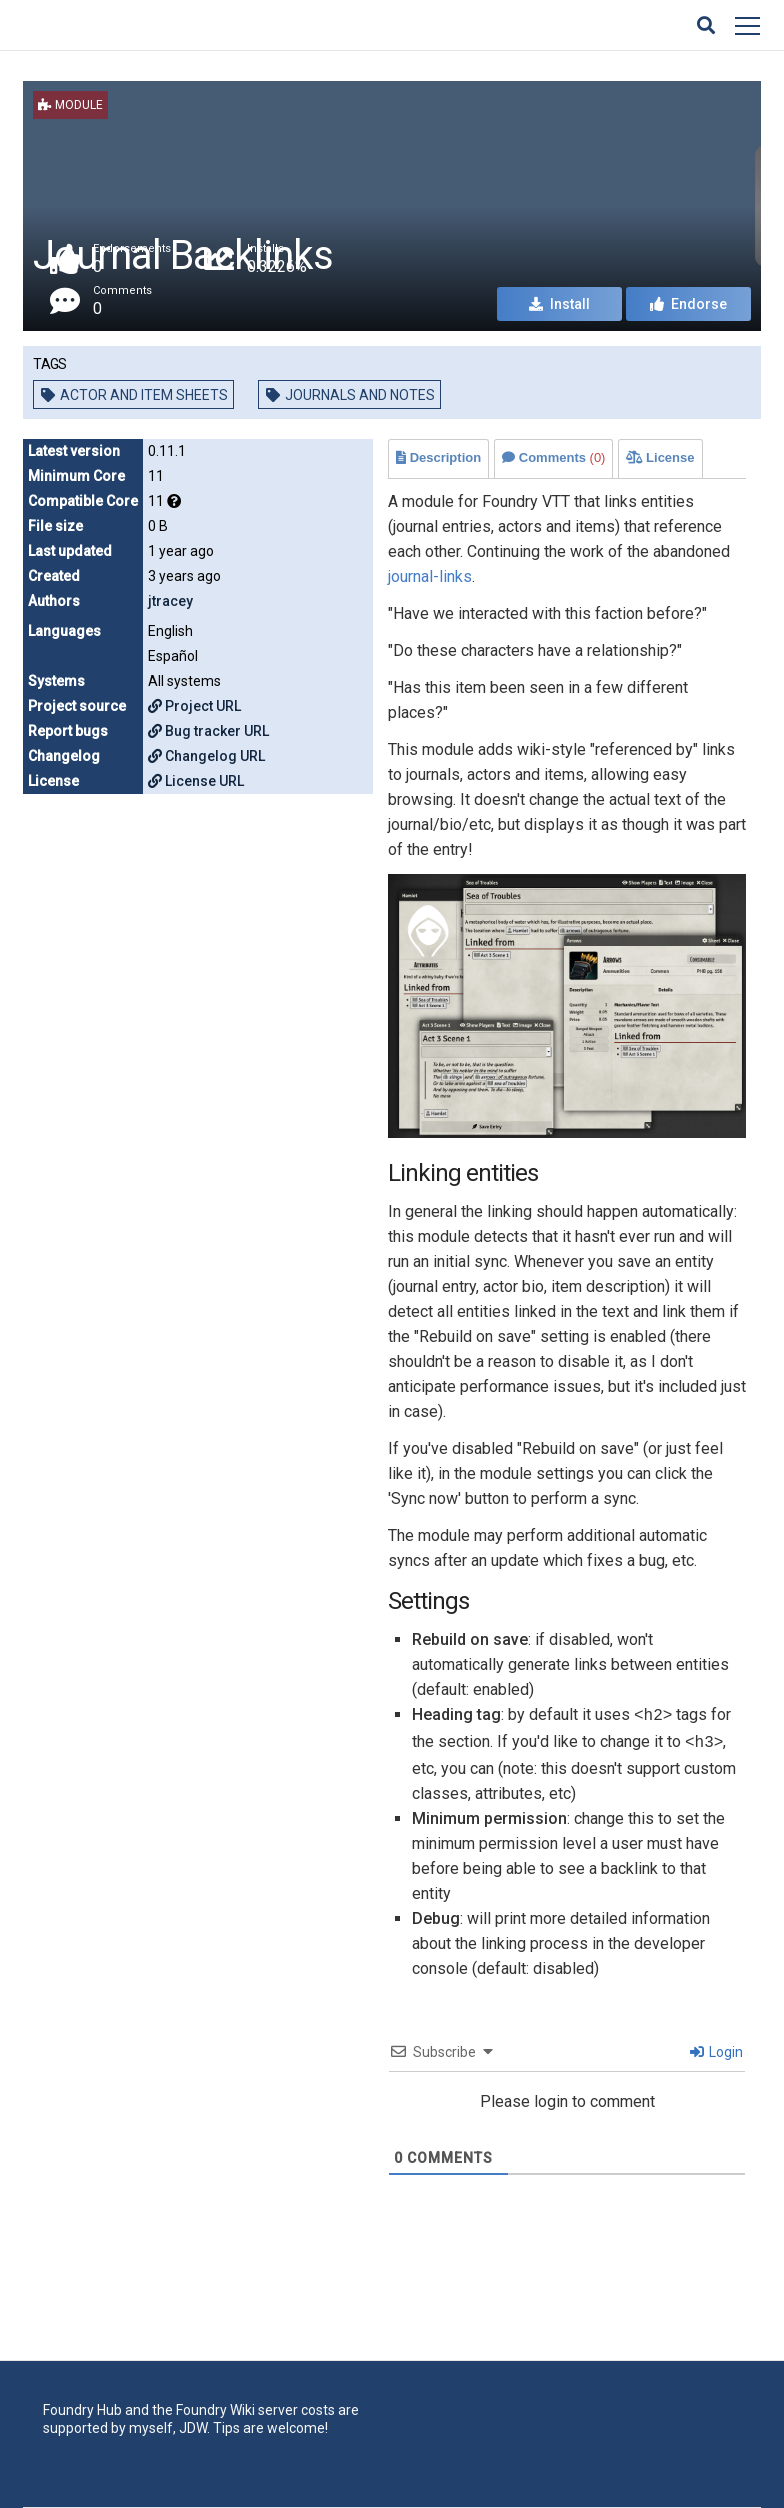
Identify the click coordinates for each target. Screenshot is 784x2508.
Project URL (194, 706)
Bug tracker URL (208, 731)
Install (559, 304)
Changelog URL (206, 756)
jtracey (170, 601)
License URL (196, 781)
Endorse (688, 304)
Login (716, 2052)
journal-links (430, 576)
